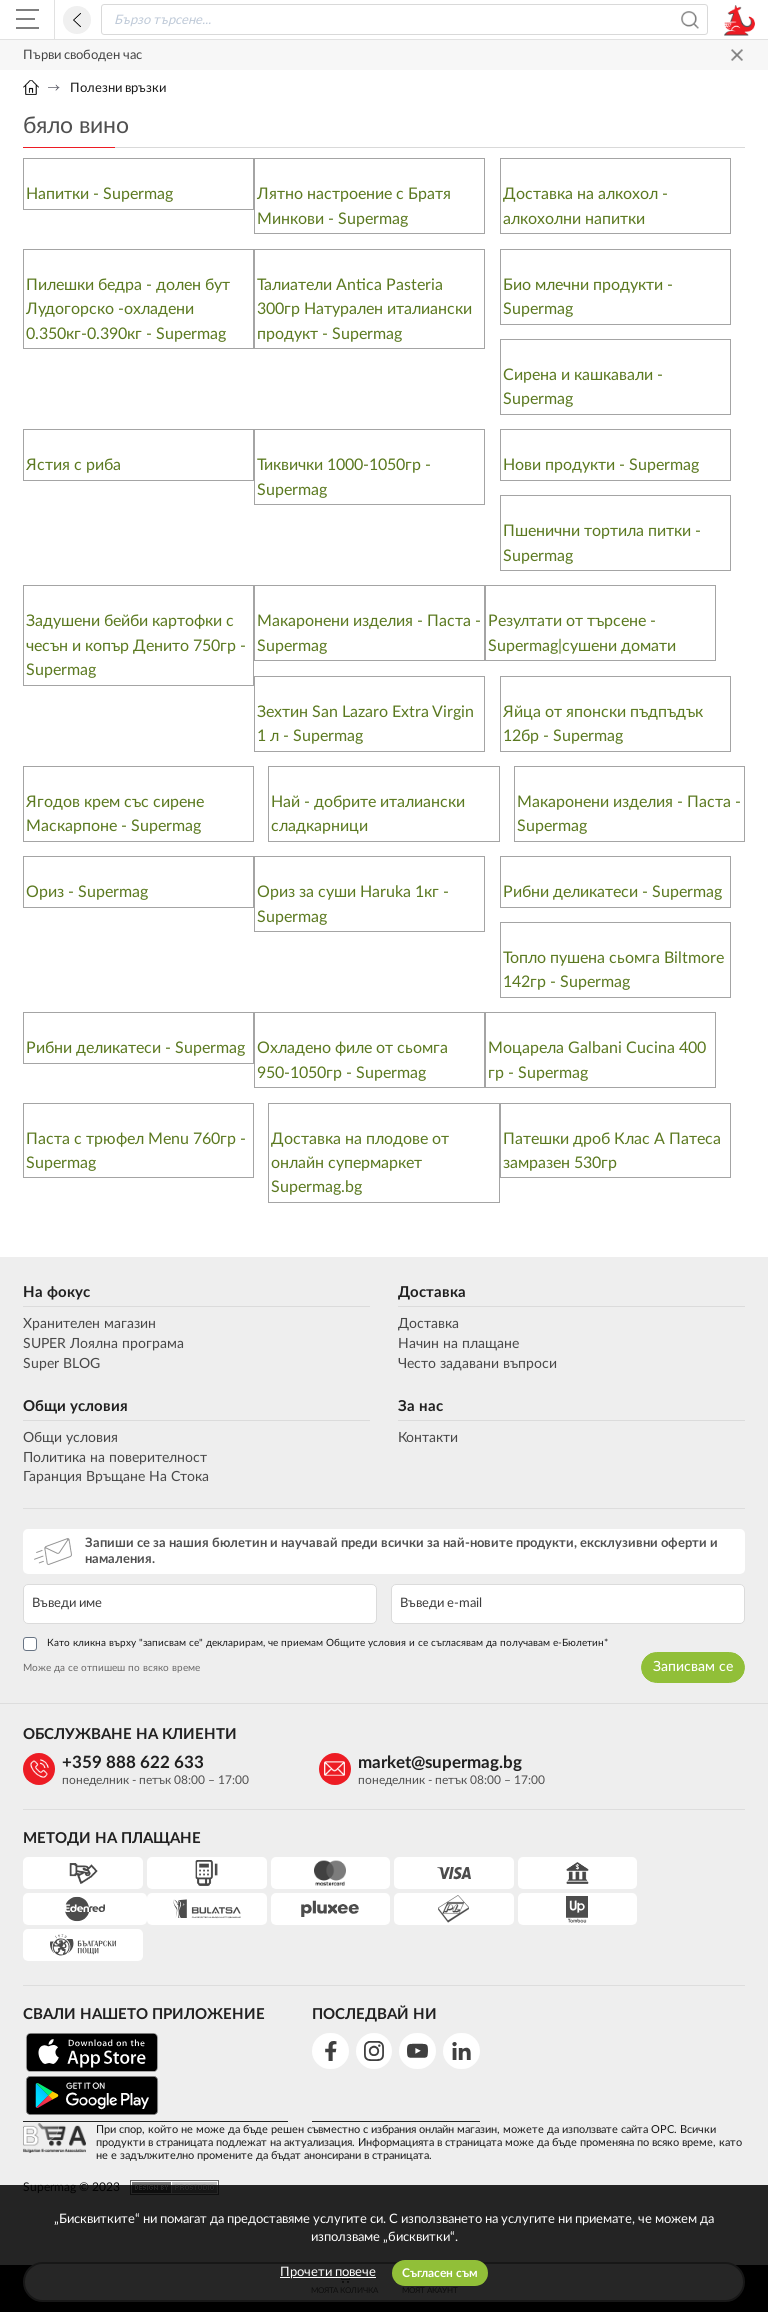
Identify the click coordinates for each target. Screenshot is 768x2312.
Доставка (432, 1296)
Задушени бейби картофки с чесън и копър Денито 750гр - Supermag (136, 647)
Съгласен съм (440, 2273)
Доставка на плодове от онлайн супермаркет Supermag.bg (360, 1166)
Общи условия (75, 1409)
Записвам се (693, 1670)
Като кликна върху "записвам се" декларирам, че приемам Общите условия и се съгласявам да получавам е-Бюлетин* (315, 1647)
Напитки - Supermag (99, 194)
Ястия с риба (73, 466)
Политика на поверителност (115, 1461)
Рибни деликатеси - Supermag (612, 894)
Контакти (428, 1441)
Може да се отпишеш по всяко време (111, 1671)
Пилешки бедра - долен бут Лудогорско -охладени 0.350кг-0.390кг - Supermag (128, 309)
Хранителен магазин (89, 1328)
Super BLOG (61, 1367)
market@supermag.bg (414, 1765)
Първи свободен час (82, 55)
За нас (420, 1409)
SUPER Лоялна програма (103, 1347)
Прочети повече (328, 2272)
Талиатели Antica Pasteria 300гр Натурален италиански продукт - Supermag (364, 309)
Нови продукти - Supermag (601, 466)
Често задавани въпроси (477, 1367)
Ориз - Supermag (87, 894)
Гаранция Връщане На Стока (116, 1481)
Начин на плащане (458, 1347)
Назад (77, 20)
